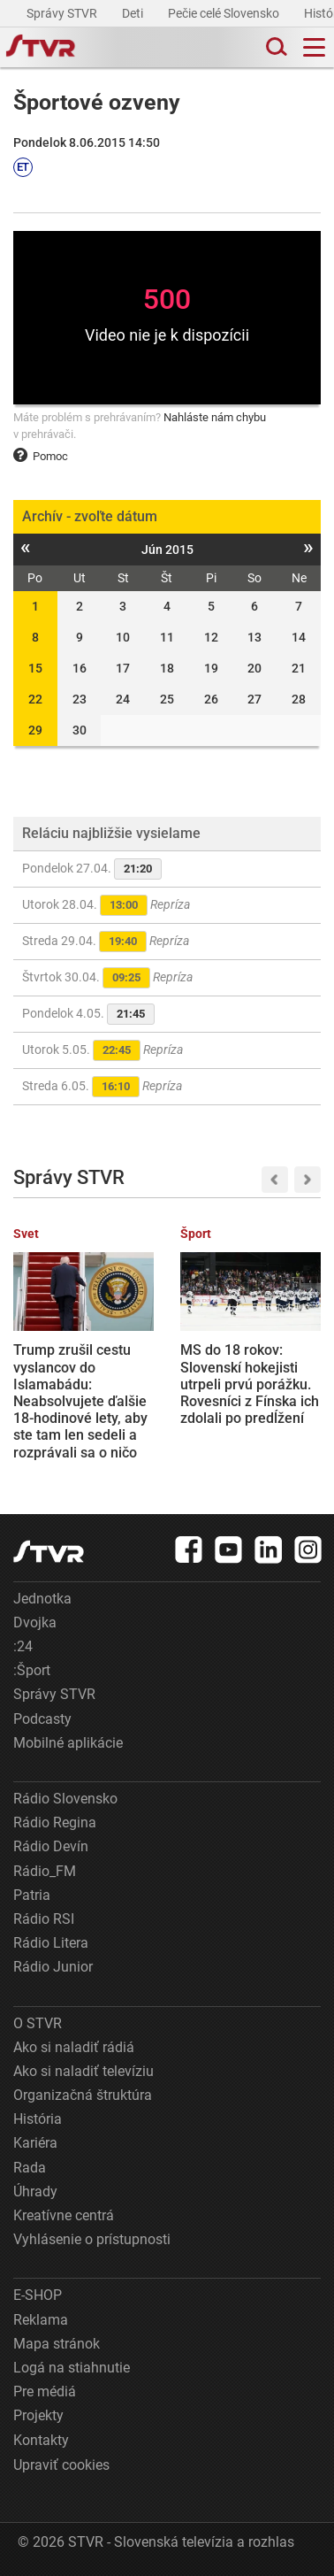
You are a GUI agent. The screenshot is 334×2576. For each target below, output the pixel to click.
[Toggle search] (274, 47)
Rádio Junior (53, 1966)
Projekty (38, 2415)
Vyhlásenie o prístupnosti (92, 2239)
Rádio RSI (43, 1919)
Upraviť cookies (61, 2465)
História (37, 2119)
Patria (31, 1895)
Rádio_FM (44, 1871)
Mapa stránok (56, 2343)
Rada (29, 2167)
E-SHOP (37, 2295)
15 (35, 668)
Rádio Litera (50, 1942)
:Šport (31, 1670)
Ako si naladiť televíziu (83, 2071)
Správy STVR (63, 13)
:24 (23, 1646)
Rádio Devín (50, 1846)
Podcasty (42, 1719)
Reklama (40, 2319)
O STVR (37, 2023)
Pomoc (40, 456)
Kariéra (35, 2142)
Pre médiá (44, 2391)
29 (35, 730)
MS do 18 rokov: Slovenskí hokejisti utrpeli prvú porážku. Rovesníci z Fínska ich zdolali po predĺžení (249, 1384)
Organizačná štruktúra (82, 2095)
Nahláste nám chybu (214, 417)
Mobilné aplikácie (68, 1742)
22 (35, 699)
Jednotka (42, 1598)
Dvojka (35, 1622)
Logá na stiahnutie (71, 2367)
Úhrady (35, 2191)
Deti (134, 13)
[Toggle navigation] (314, 47)
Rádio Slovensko (65, 1798)
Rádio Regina (54, 1822)
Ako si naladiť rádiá (73, 2047)
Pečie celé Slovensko (225, 13)
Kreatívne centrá (63, 2215)
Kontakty (41, 2440)
